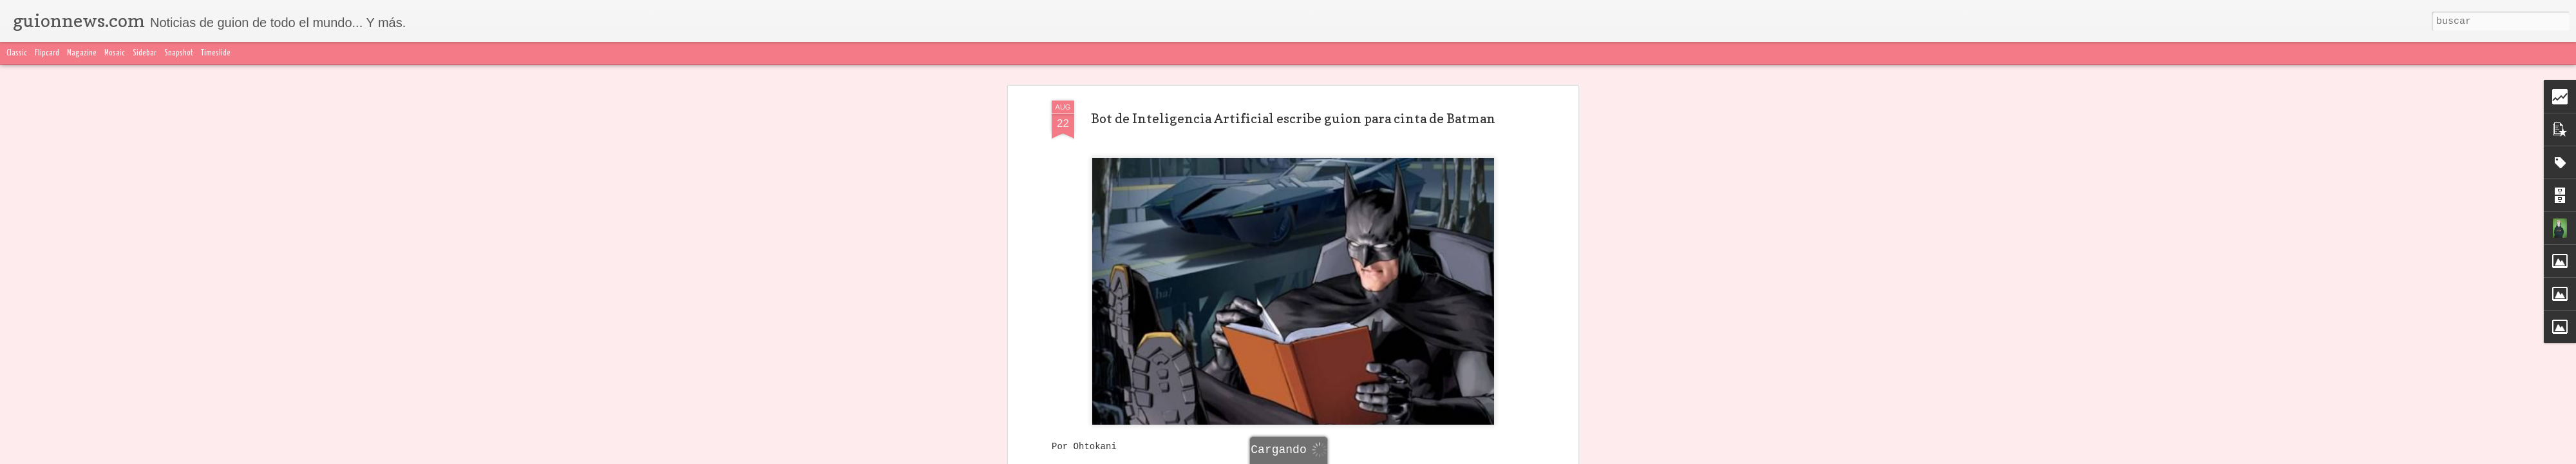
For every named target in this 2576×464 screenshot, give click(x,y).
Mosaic (114, 53)
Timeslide (216, 53)
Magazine (82, 53)
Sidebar (144, 53)
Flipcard (47, 53)
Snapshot (178, 53)
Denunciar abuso (1591, 456)
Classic (16, 53)
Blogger (1543, 456)
